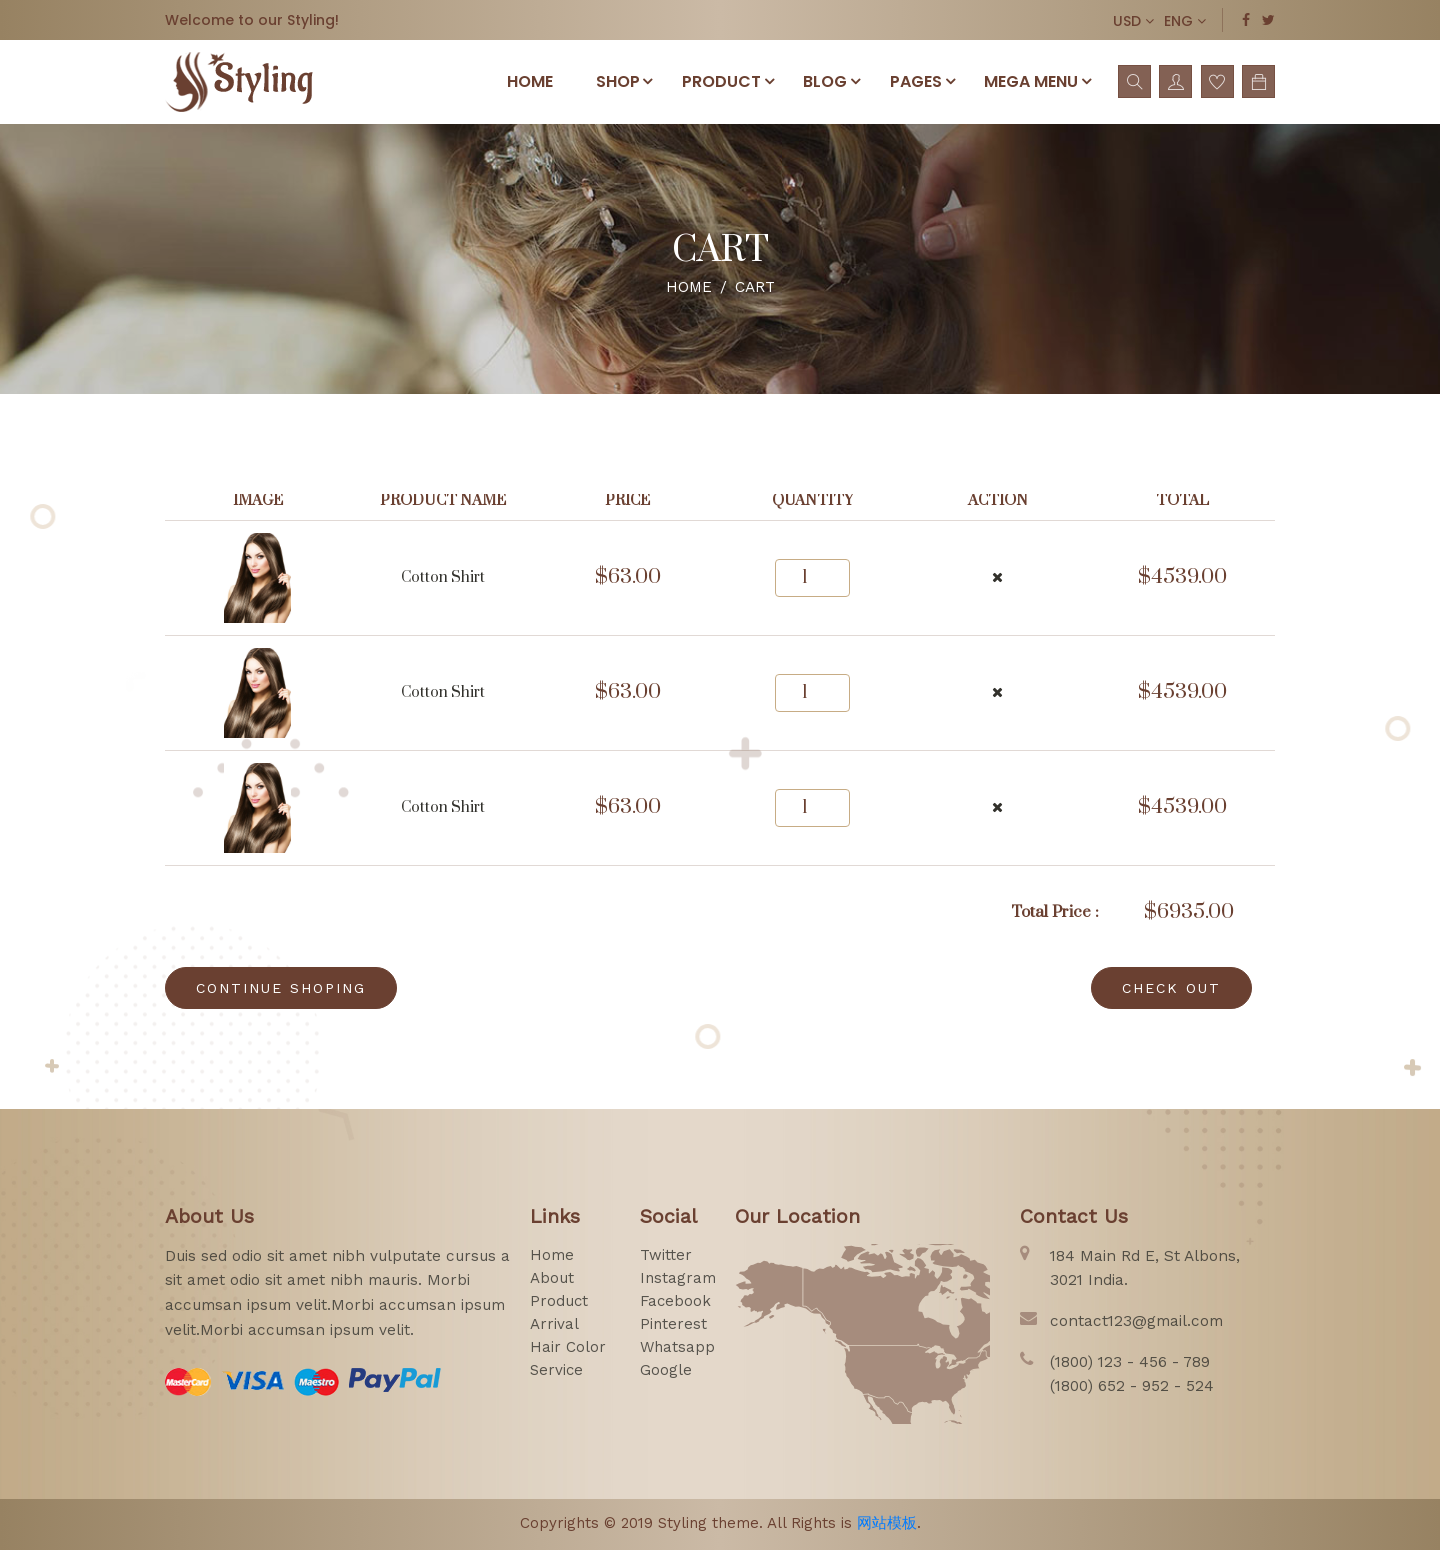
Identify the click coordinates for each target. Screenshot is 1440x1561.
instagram (678, 1288)
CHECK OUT (1171, 998)
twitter (666, 1265)
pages (919, 86)
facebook (676, 1311)
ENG (1185, 21)
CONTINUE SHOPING (281, 998)
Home (511, 86)
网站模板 (887, 1533)
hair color (568, 1357)
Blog (826, 86)
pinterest (674, 1334)
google (666, 1380)
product (559, 1311)
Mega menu (1037, 86)
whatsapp (678, 1357)
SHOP (613, 86)
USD (1133, 21)
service (557, 1380)
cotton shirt (443, 588)
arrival (554, 1334)
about (552, 1288)
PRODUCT (720, 86)
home (552, 1265)
